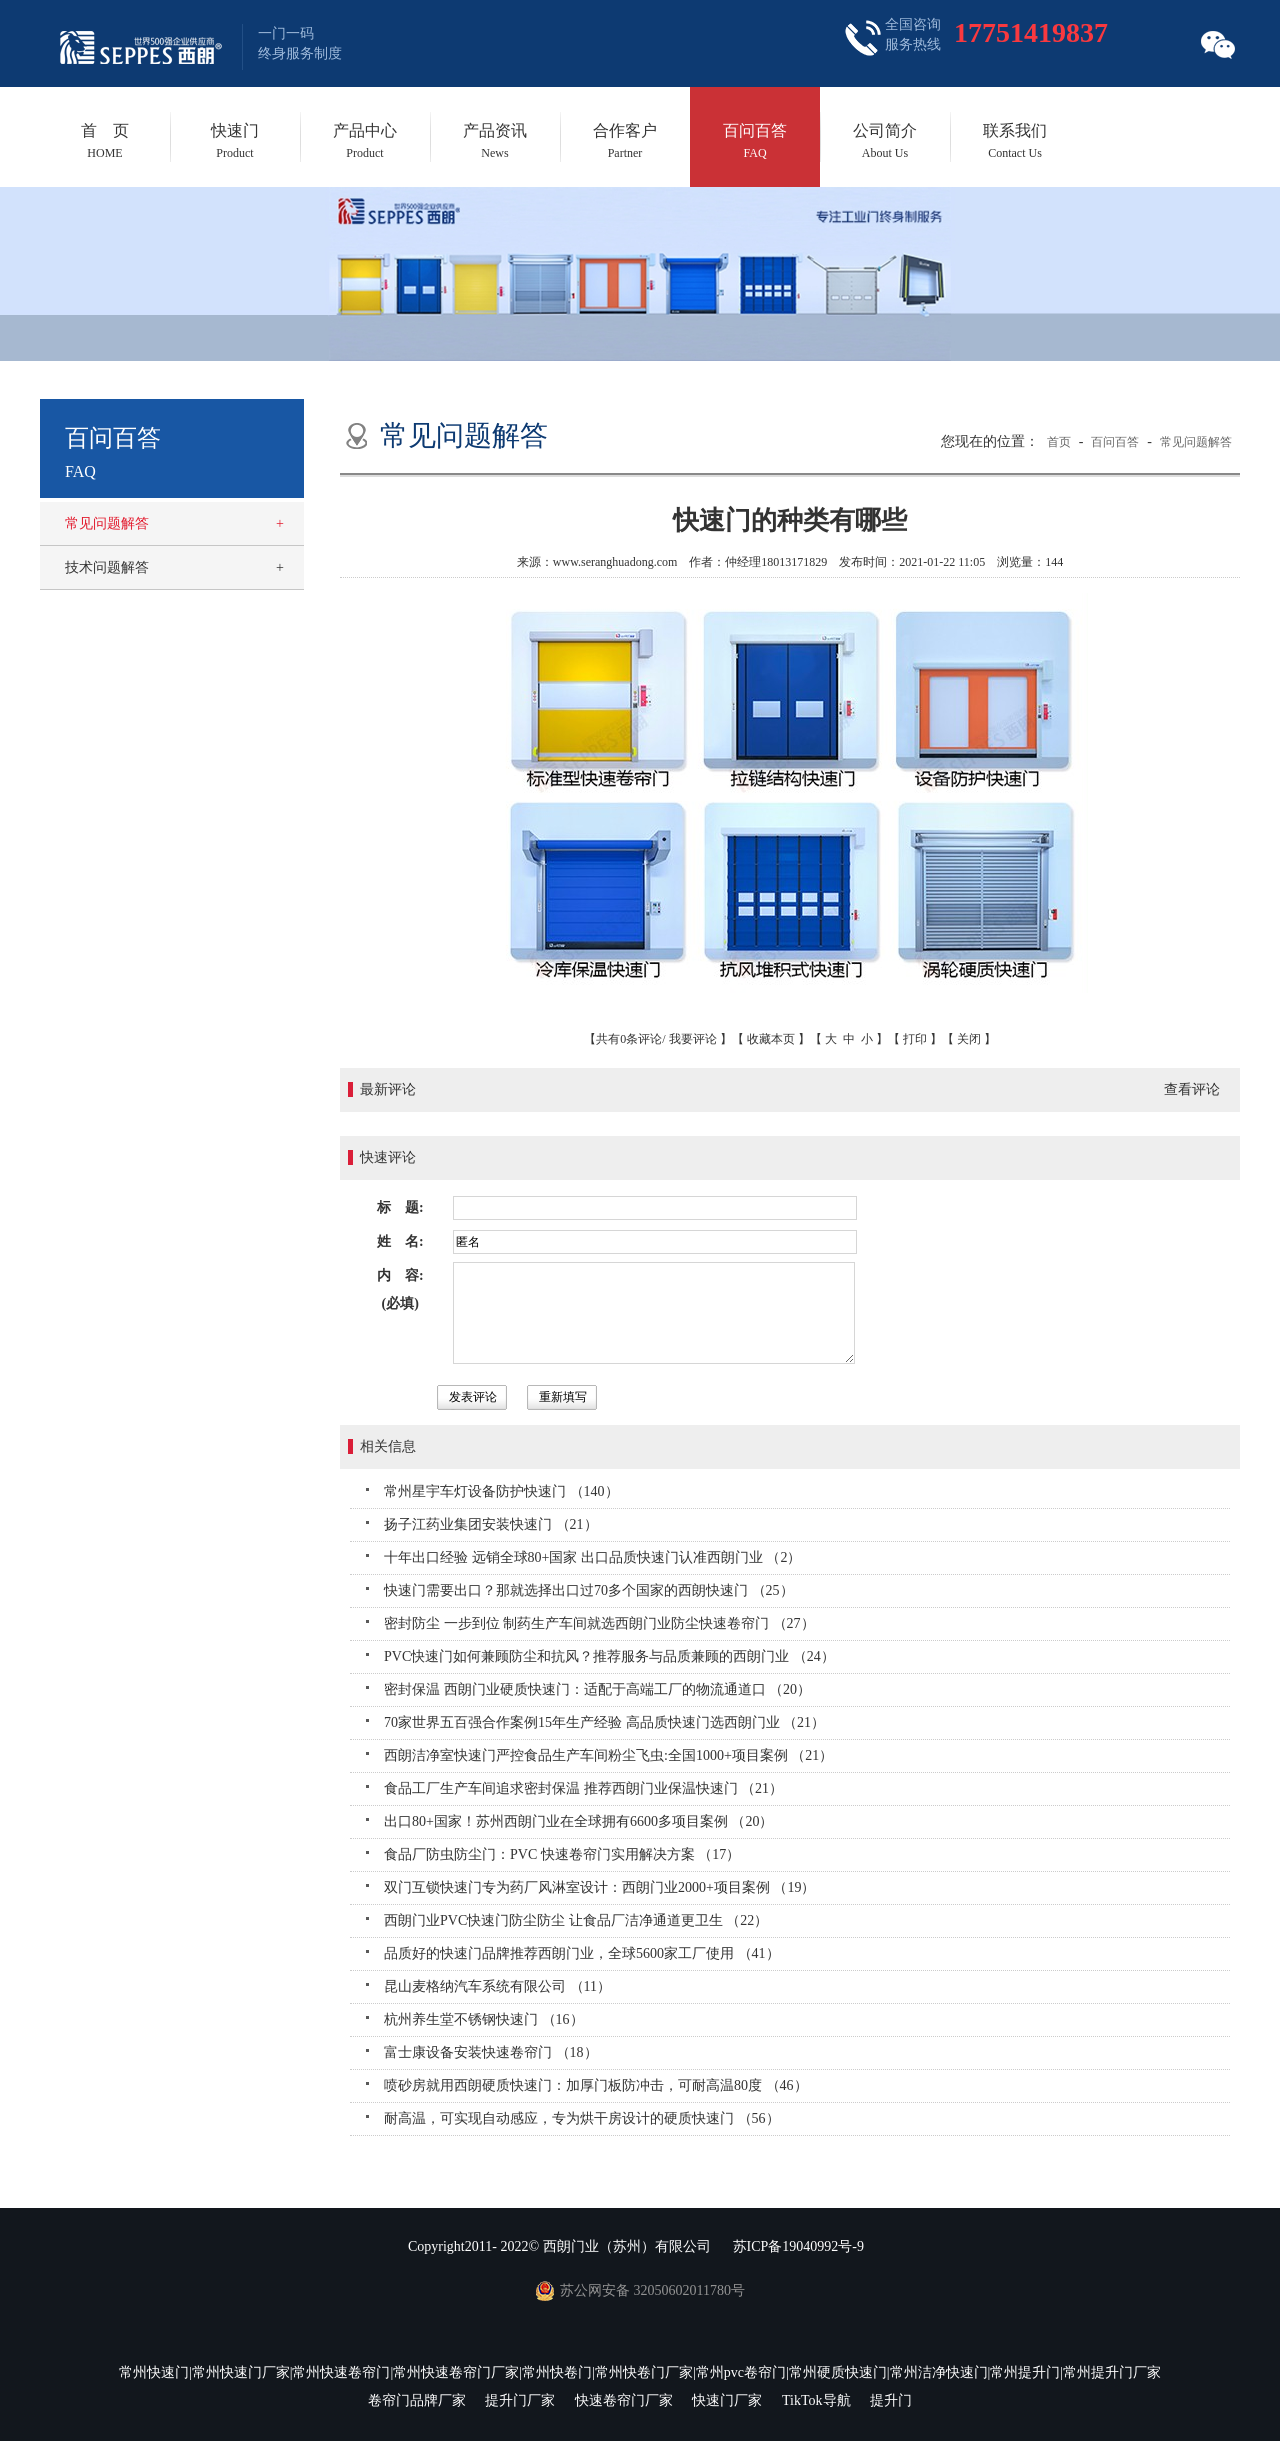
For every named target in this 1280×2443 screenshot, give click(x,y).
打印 (915, 1039)
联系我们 (1015, 141)
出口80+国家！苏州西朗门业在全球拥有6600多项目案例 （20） (578, 1821)
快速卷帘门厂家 (624, 2400)
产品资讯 (495, 141)
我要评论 (693, 1039)
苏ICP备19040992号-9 (798, 2246)
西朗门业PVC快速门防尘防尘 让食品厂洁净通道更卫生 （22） (576, 1920)
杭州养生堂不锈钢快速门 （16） (484, 2019)
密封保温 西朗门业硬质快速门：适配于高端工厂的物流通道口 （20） (597, 1689)
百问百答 (755, 141)
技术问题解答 (107, 567)
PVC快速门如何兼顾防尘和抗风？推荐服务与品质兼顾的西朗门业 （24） (609, 1656)
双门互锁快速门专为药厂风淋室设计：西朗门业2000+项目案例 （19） (599, 1887)
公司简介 (885, 141)
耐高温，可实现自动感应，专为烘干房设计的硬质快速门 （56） (582, 2118)
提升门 (891, 2400)
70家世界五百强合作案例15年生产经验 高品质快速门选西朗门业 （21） (604, 1722)
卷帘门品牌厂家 (417, 2400)
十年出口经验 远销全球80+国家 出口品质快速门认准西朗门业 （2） (592, 1557)
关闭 (969, 1039)
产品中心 (365, 141)
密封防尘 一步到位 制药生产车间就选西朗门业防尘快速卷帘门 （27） (599, 1623)
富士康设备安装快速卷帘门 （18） (491, 2052)
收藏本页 (771, 1039)
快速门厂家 (727, 2400)
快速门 (235, 141)
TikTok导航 (816, 2400)
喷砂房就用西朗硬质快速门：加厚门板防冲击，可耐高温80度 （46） (596, 2085)
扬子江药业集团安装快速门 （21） (491, 1524)
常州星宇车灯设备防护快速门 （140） (501, 1491)
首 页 (105, 141)
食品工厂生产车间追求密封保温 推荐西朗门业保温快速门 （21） (583, 1788)
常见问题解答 (107, 523)
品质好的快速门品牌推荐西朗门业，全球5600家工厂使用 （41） (582, 1953)
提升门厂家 (520, 2400)
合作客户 (625, 141)
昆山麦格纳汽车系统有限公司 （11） (497, 1986)
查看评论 (1192, 1089)
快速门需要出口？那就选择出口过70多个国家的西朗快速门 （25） (589, 1590)
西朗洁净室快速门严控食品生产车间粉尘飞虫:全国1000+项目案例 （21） (608, 1755)
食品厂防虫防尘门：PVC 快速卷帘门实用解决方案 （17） (562, 1854)
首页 (1059, 442)
